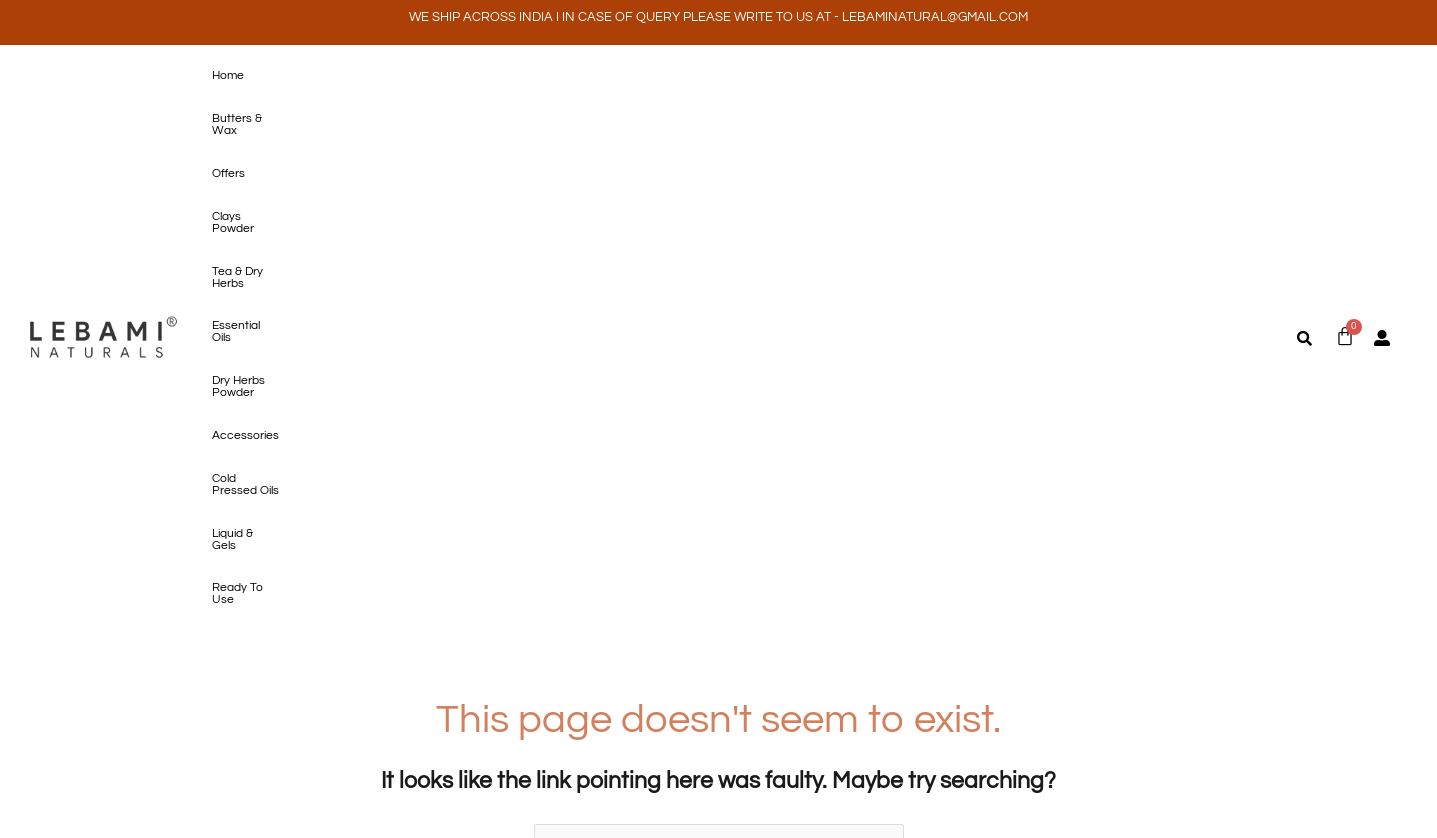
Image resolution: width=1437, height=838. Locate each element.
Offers (374, 76)
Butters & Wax (299, 76)
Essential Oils (646, 76)
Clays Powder (448, 76)
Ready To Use (1146, 76)
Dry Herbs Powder (750, 76)
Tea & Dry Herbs (548, 76)
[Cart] (1345, 75)
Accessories (852, 76)
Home (224, 76)
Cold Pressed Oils (953, 76)
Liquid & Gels (1054, 76)
